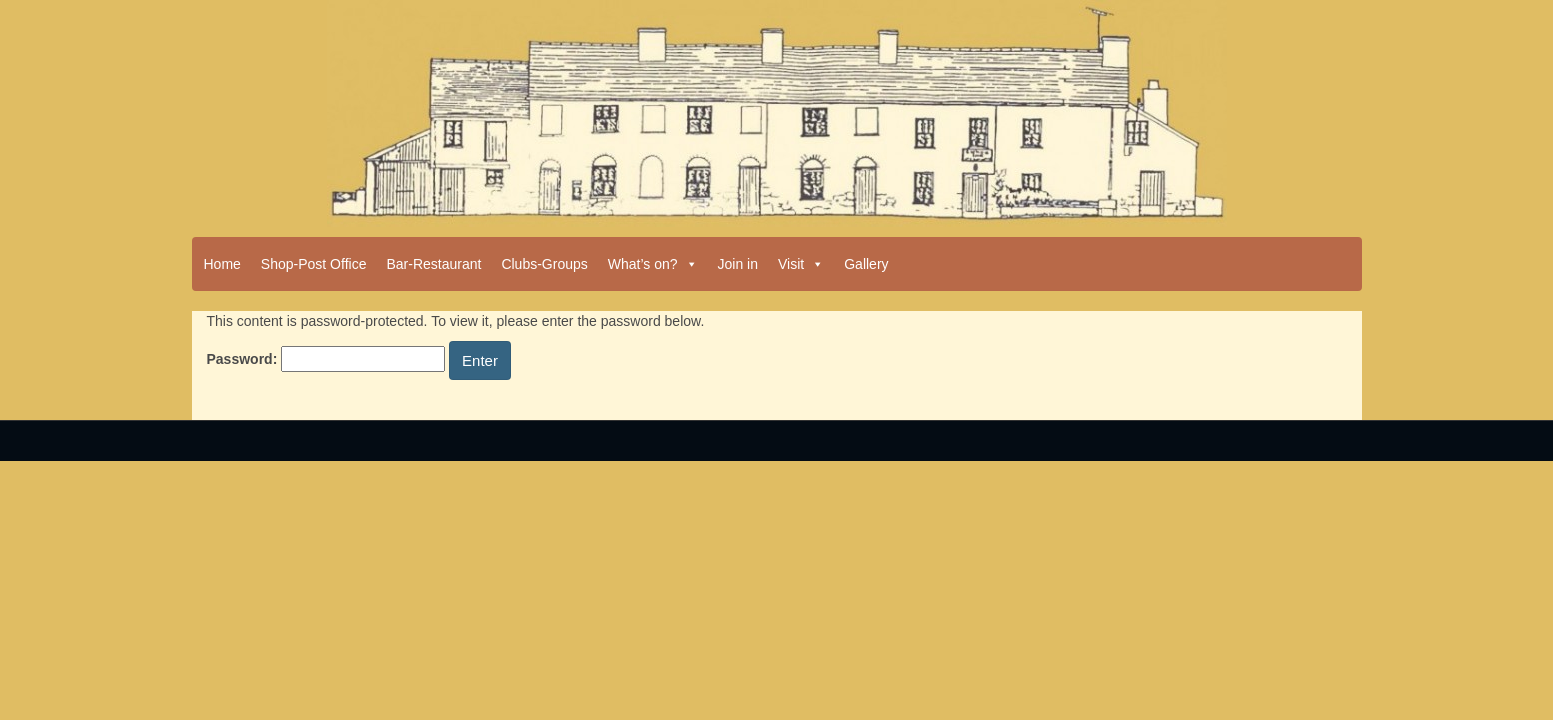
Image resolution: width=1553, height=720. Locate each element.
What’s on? (653, 264)
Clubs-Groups (544, 264)
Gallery (866, 264)
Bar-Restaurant (433, 264)
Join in (738, 264)
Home (222, 264)
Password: (326, 359)
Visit (801, 264)
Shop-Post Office (314, 264)
